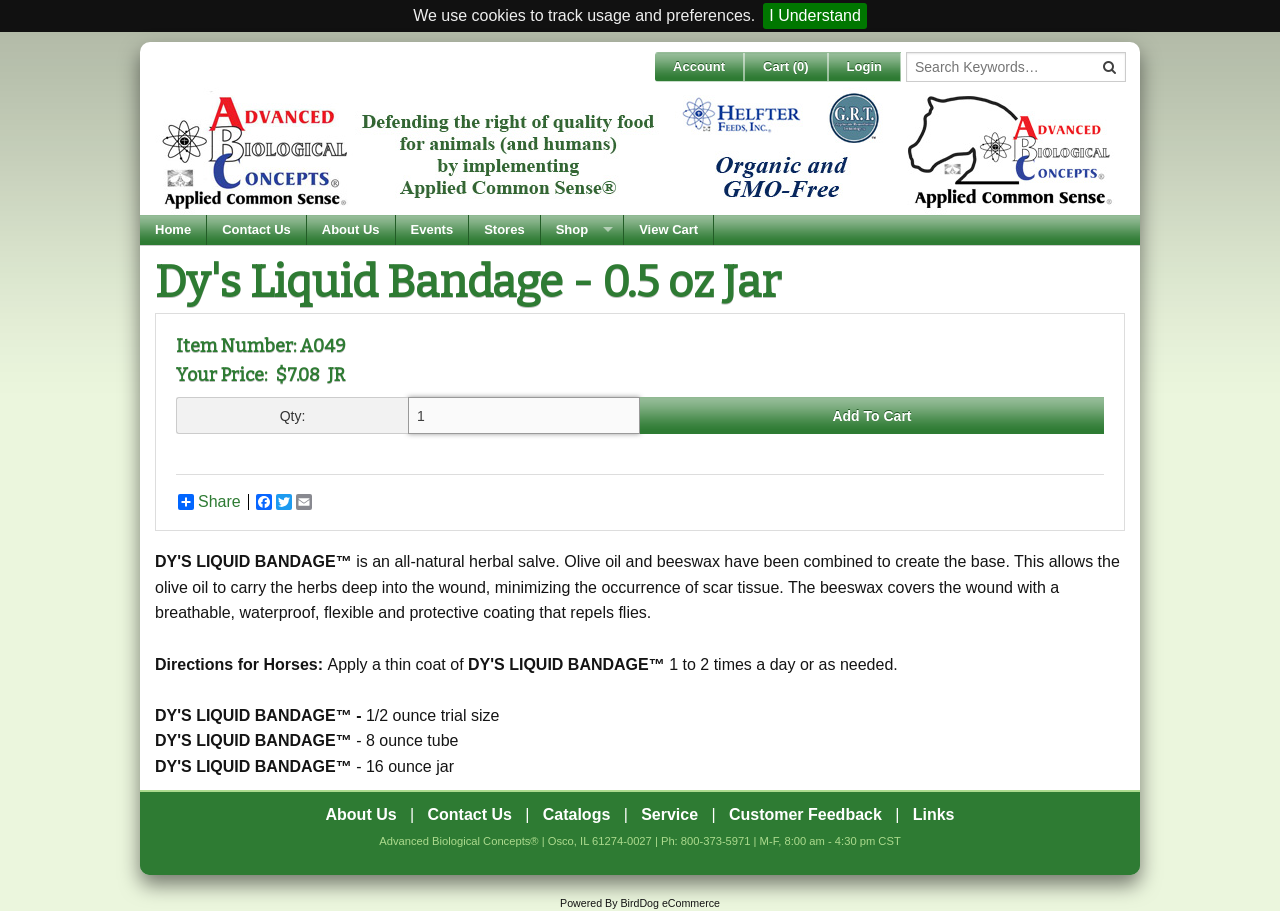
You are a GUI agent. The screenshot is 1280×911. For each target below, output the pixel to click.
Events (432, 229)
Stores (504, 229)
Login (864, 66)
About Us (351, 229)
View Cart (668, 229)
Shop (572, 229)
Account (699, 66)
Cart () (786, 66)
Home (173, 229)
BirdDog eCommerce (670, 903)
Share (209, 502)
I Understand (815, 15)
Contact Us (256, 229)
